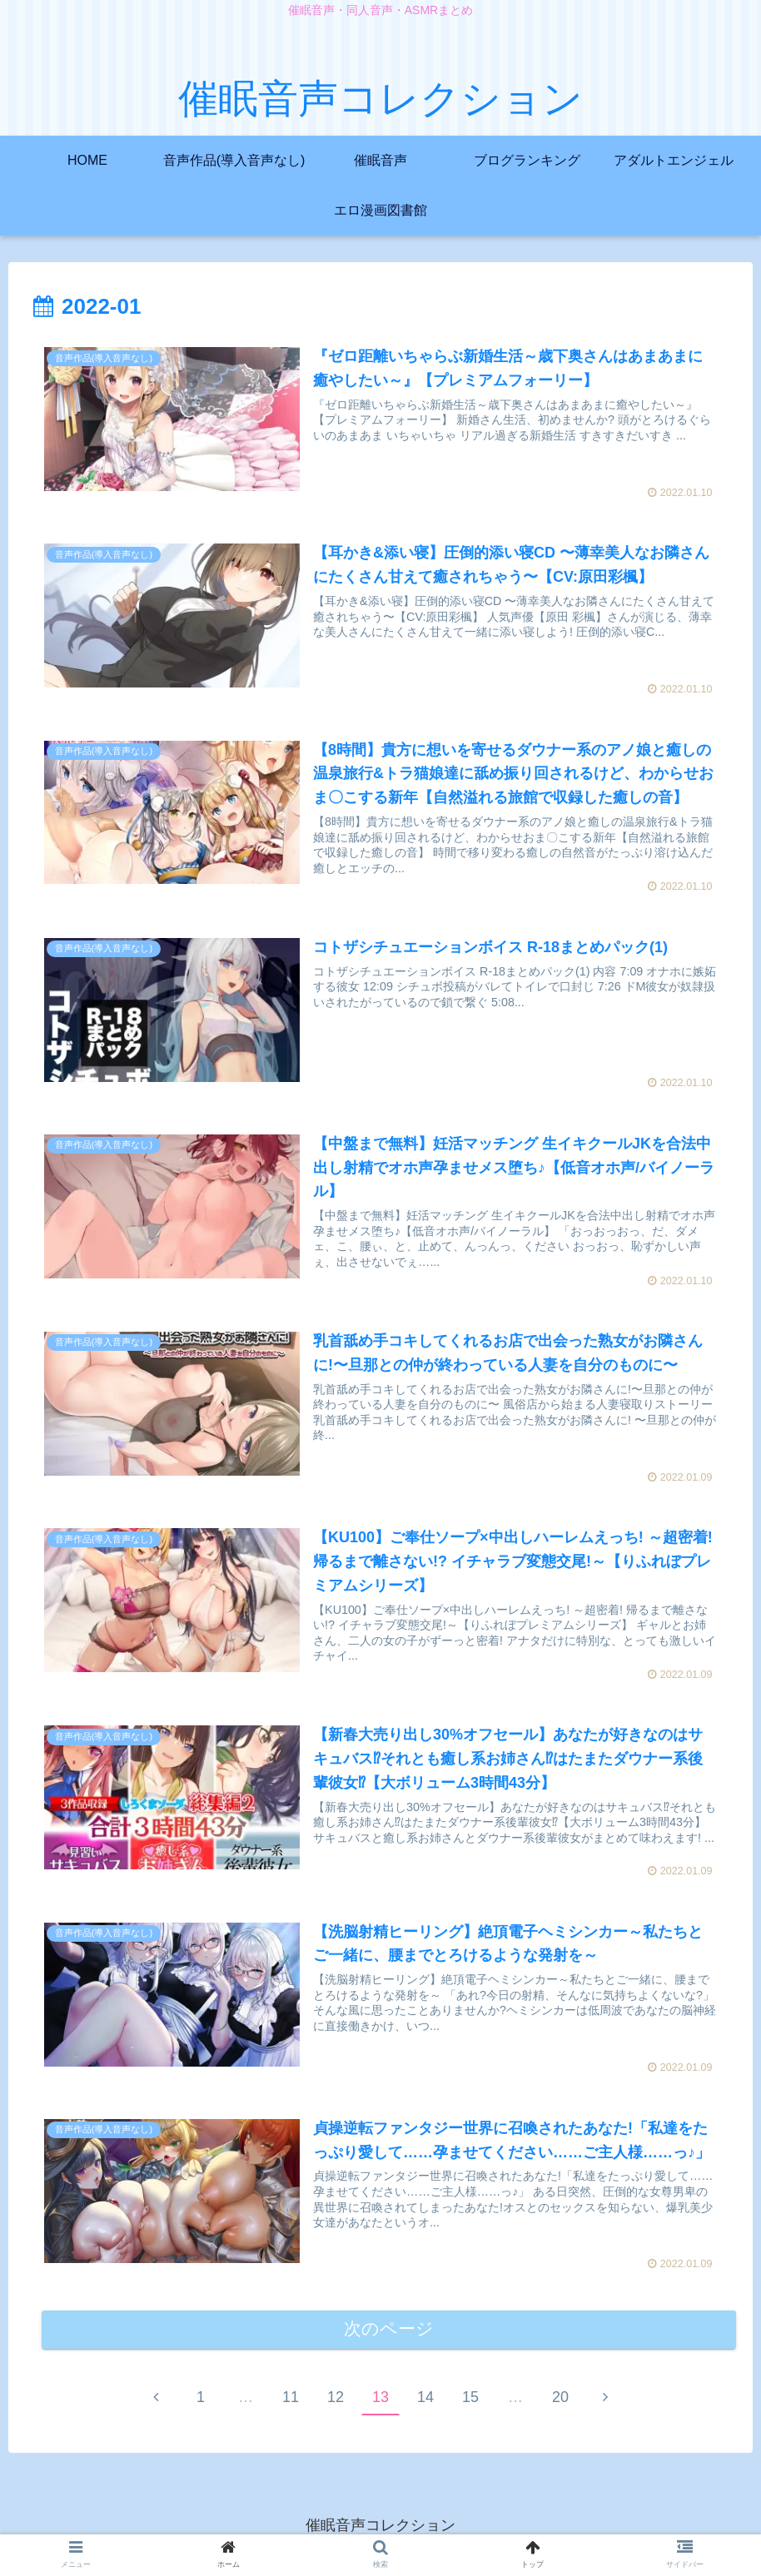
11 (290, 2399)
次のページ (389, 2332)
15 (470, 2399)
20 (560, 2399)
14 (425, 2399)
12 (335, 2399)
